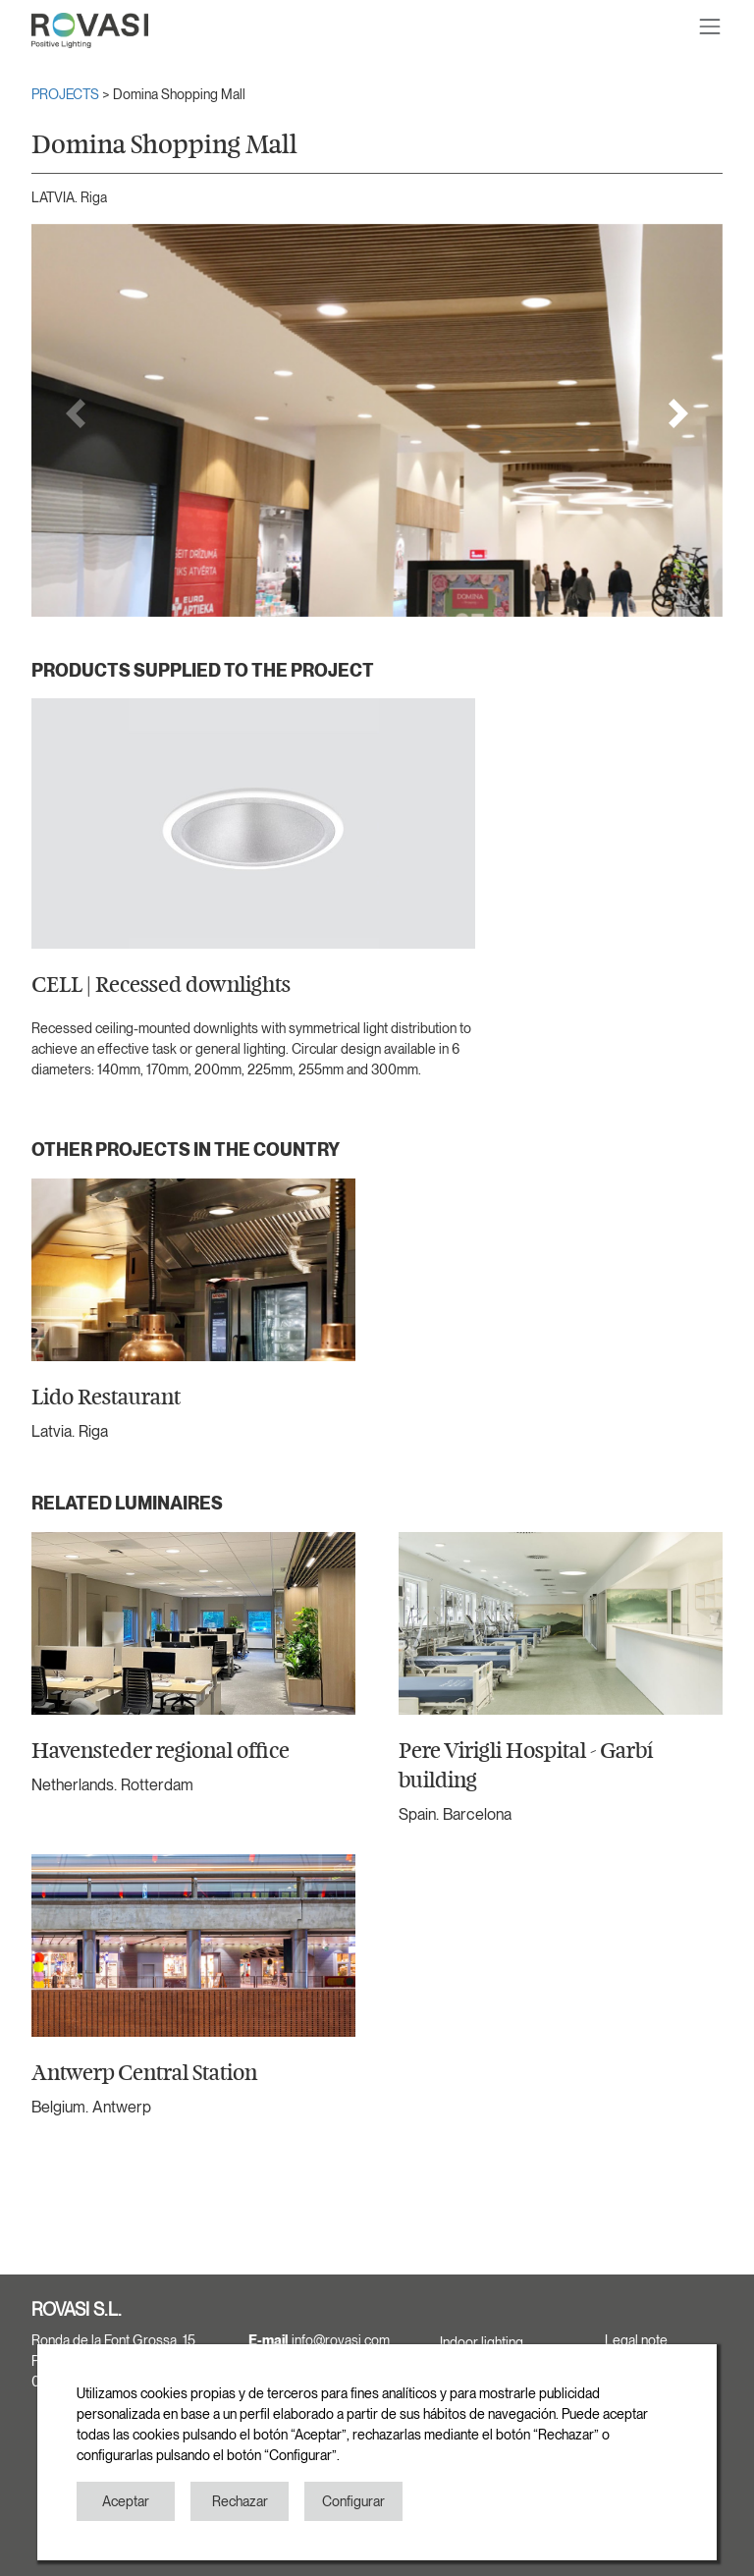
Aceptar (125, 2501)
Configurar (353, 2501)
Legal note (636, 2340)
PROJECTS (66, 94)
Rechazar (240, 2501)
